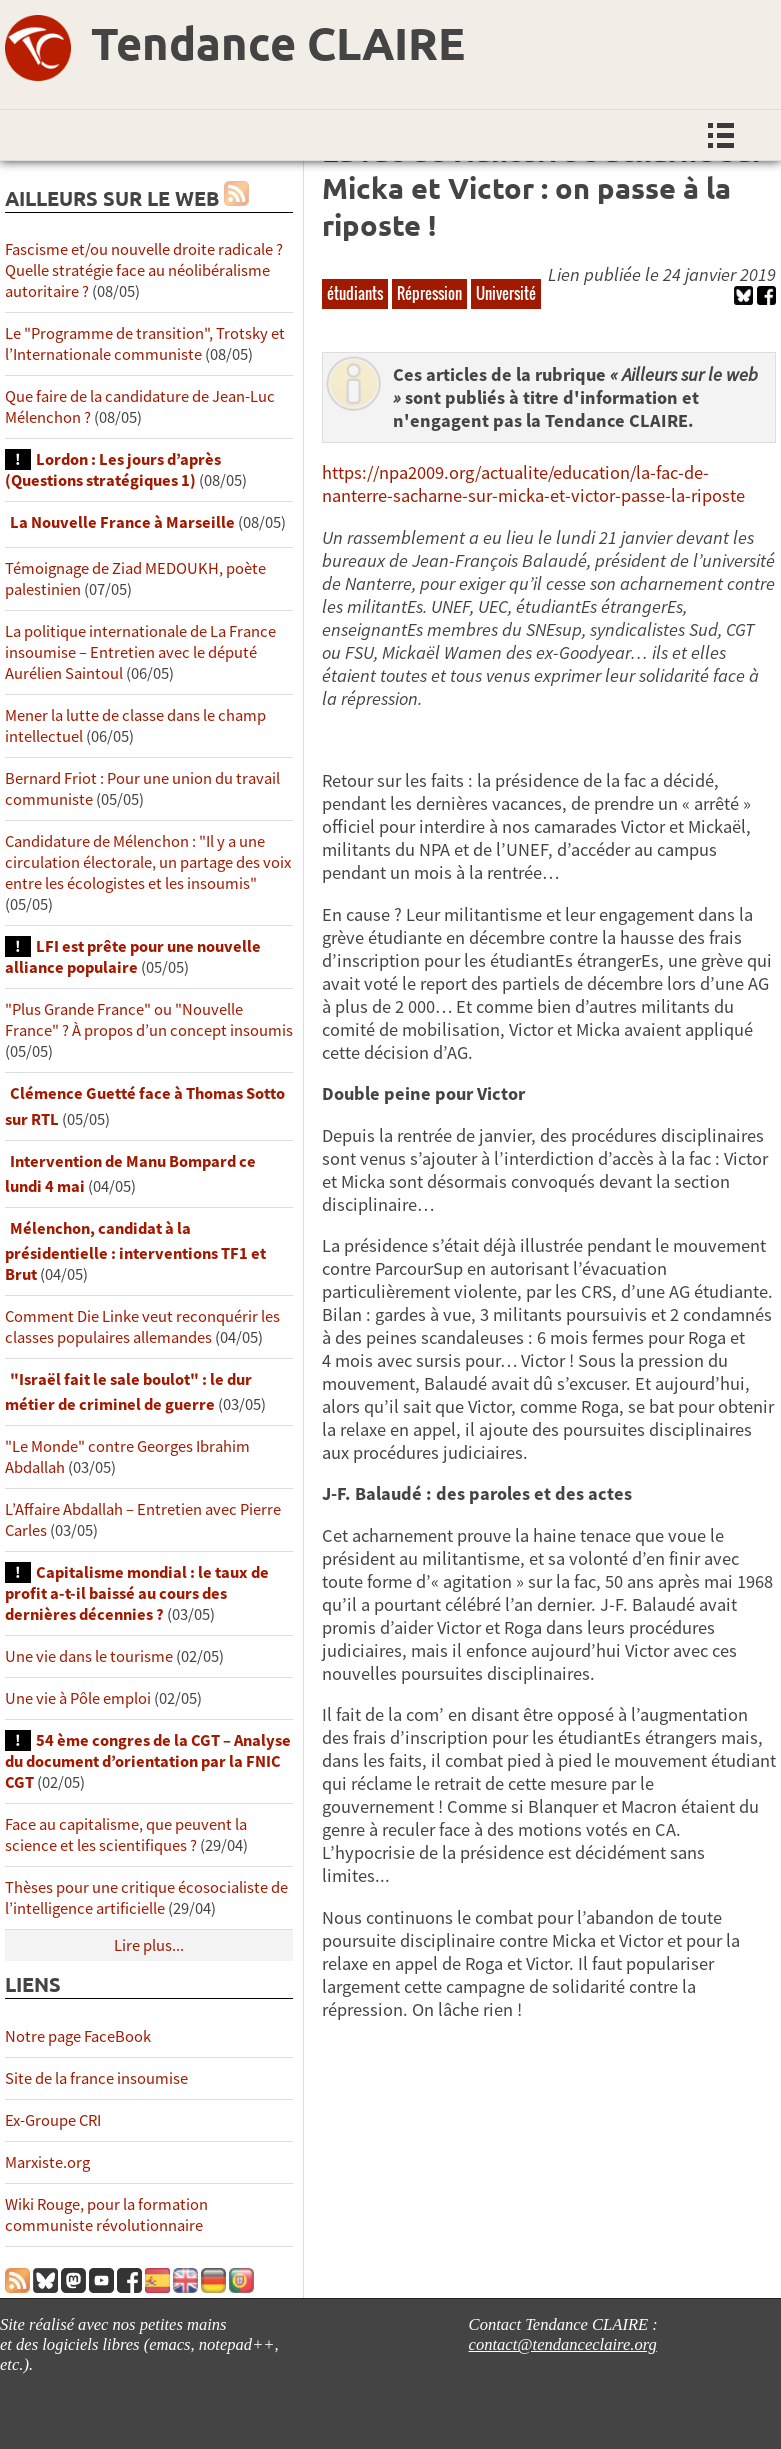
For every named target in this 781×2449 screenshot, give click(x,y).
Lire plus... (149, 1945)
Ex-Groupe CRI (53, 2120)
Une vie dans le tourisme (89, 1656)
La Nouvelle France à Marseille (122, 522)
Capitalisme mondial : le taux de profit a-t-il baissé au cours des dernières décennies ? (137, 1593)
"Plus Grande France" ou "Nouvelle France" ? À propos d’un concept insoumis (149, 1020)
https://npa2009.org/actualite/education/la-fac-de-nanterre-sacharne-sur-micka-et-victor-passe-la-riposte (533, 484)
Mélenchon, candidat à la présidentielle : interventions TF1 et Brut (135, 1251)
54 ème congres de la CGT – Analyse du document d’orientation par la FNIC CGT (148, 1761)
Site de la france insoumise (96, 2078)
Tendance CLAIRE (278, 43)
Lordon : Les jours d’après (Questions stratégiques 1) (113, 470)
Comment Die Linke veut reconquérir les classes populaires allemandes (142, 1327)
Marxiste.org (47, 2162)
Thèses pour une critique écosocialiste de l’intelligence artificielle (146, 1898)
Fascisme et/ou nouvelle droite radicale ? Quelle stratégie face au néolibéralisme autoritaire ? (144, 270)
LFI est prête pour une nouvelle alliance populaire (133, 957)
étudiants (355, 293)
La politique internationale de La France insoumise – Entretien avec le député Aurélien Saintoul (140, 652)
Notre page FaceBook (78, 2036)
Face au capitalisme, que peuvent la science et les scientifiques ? (126, 1835)
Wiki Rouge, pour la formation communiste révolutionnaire (106, 2215)
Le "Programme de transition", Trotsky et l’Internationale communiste (145, 344)
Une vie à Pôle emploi (78, 1698)
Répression (429, 293)
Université (506, 293)
